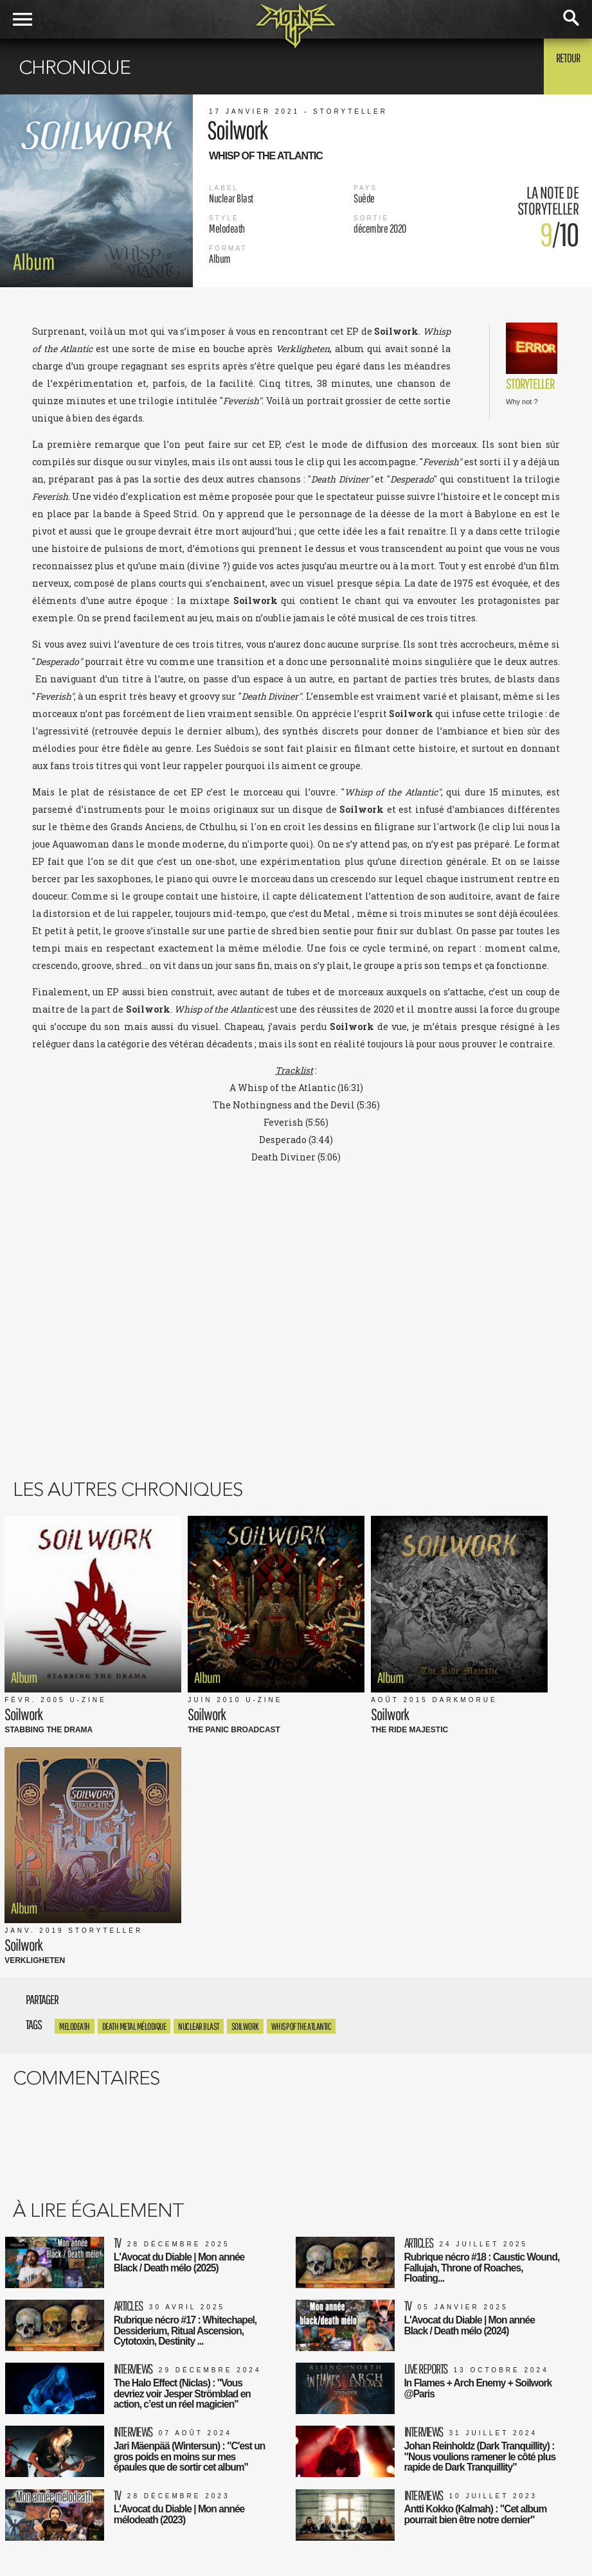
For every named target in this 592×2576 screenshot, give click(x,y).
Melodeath (74, 1744)
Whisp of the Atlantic (301, 1744)
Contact (176, 2543)
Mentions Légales (196, 2489)
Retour (560, 65)
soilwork (245, 1744)
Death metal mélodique (134, 1744)
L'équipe (178, 2516)
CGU (170, 2503)
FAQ (169, 2530)
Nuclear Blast (198, 1744)
